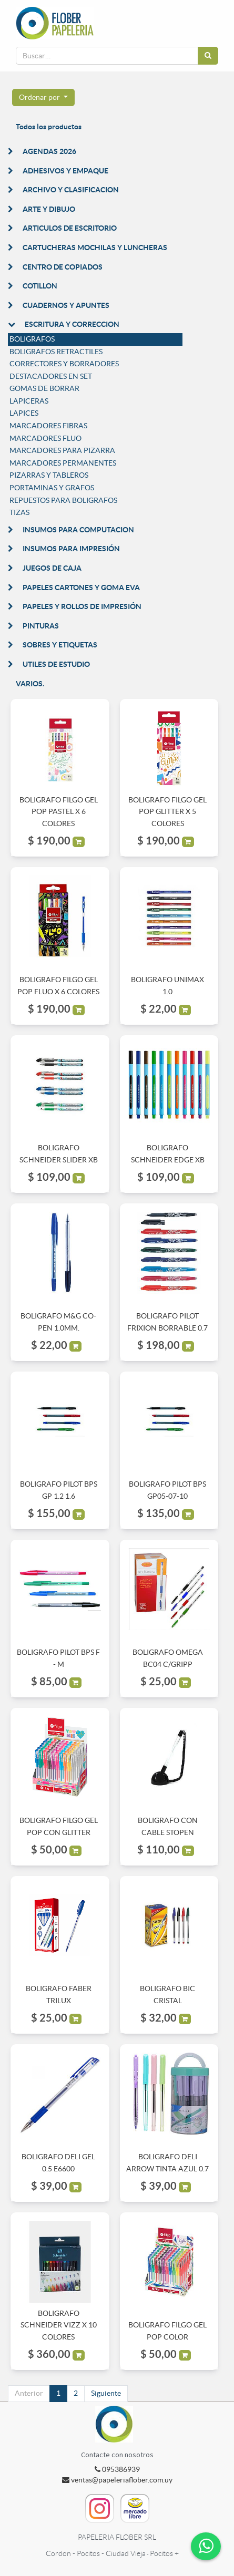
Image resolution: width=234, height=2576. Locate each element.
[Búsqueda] (208, 56)
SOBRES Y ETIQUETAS (60, 645)
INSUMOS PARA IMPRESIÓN (71, 548)
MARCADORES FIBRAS (48, 425)
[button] (43, 98)
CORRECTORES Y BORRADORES (64, 363)
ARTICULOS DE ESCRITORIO (70, 228)
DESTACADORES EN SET (50, 376)
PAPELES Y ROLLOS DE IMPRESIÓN (82, 606)
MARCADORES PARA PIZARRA (62, 450)
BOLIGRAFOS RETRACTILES (56, 351)
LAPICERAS (28, 401)
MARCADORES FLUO (45, 438)
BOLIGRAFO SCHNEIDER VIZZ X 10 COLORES (59, 2325)
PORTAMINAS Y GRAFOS (51, 487)
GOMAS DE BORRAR (44, 388)
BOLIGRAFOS (32, 339)
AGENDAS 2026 (49, 151)
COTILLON (40, 286)
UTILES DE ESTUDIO (56, 664)
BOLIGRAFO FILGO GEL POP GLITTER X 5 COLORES (167, 812)
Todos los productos (49, 126)
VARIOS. (30, 683)
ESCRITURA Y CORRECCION (72, 324)
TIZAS (19, 512)
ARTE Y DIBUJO (49, 209)
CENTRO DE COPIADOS (63, 267)
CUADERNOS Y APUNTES (66, 305)
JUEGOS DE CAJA (52, 568)
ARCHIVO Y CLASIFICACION (71, 190)
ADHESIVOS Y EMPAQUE (65, 171)
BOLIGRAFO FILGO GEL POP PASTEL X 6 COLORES (58, 812)
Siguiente (106, 2393)
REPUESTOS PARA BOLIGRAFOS (63, 500)
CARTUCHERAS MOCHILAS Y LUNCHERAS (95, 247)
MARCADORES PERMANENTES (62, 463)
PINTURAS (41, 626)
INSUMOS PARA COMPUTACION (78, 529)
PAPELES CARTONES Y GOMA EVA (81, 587)
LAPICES (23, 413)
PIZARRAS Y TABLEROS (48, 475)
